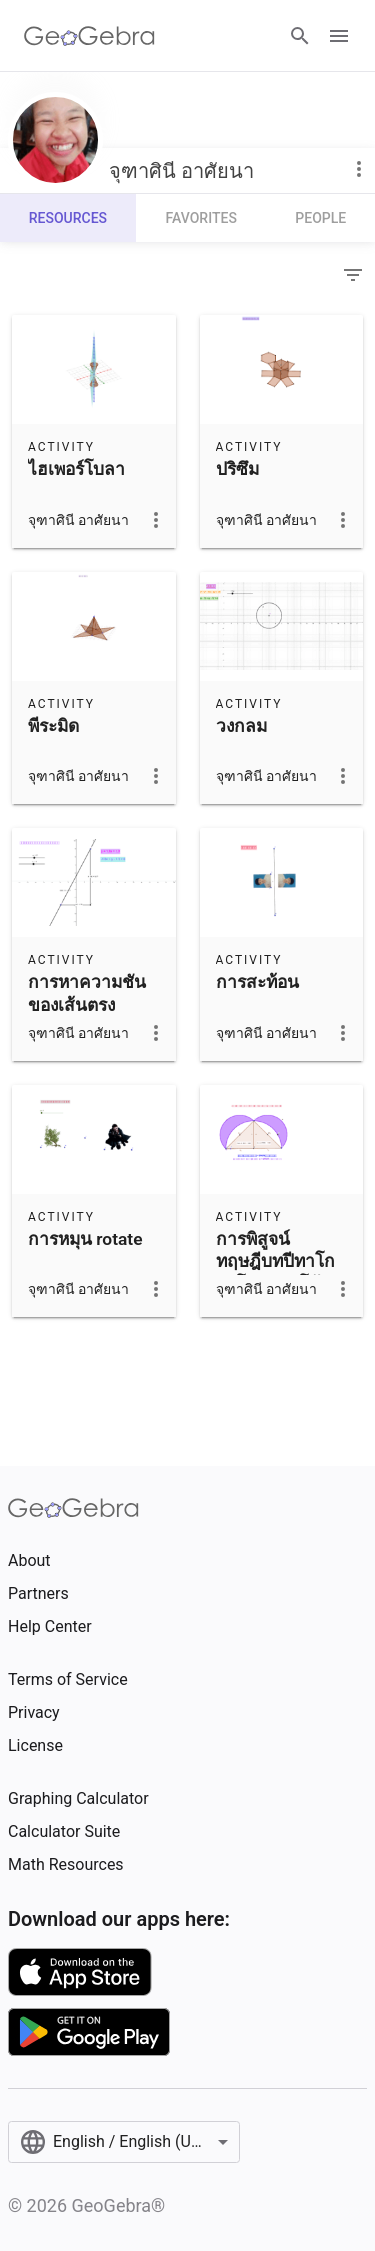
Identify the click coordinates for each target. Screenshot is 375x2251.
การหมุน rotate (85, 1239)
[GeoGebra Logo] (89, 36)
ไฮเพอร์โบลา (76, 469)
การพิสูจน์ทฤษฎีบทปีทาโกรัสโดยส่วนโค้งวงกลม (275, 1272)
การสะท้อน (257, 982)
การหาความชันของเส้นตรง (87, 993)
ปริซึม (237, 469)
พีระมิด (53, 726)
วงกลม (241, 726)
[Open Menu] (339, 36)
